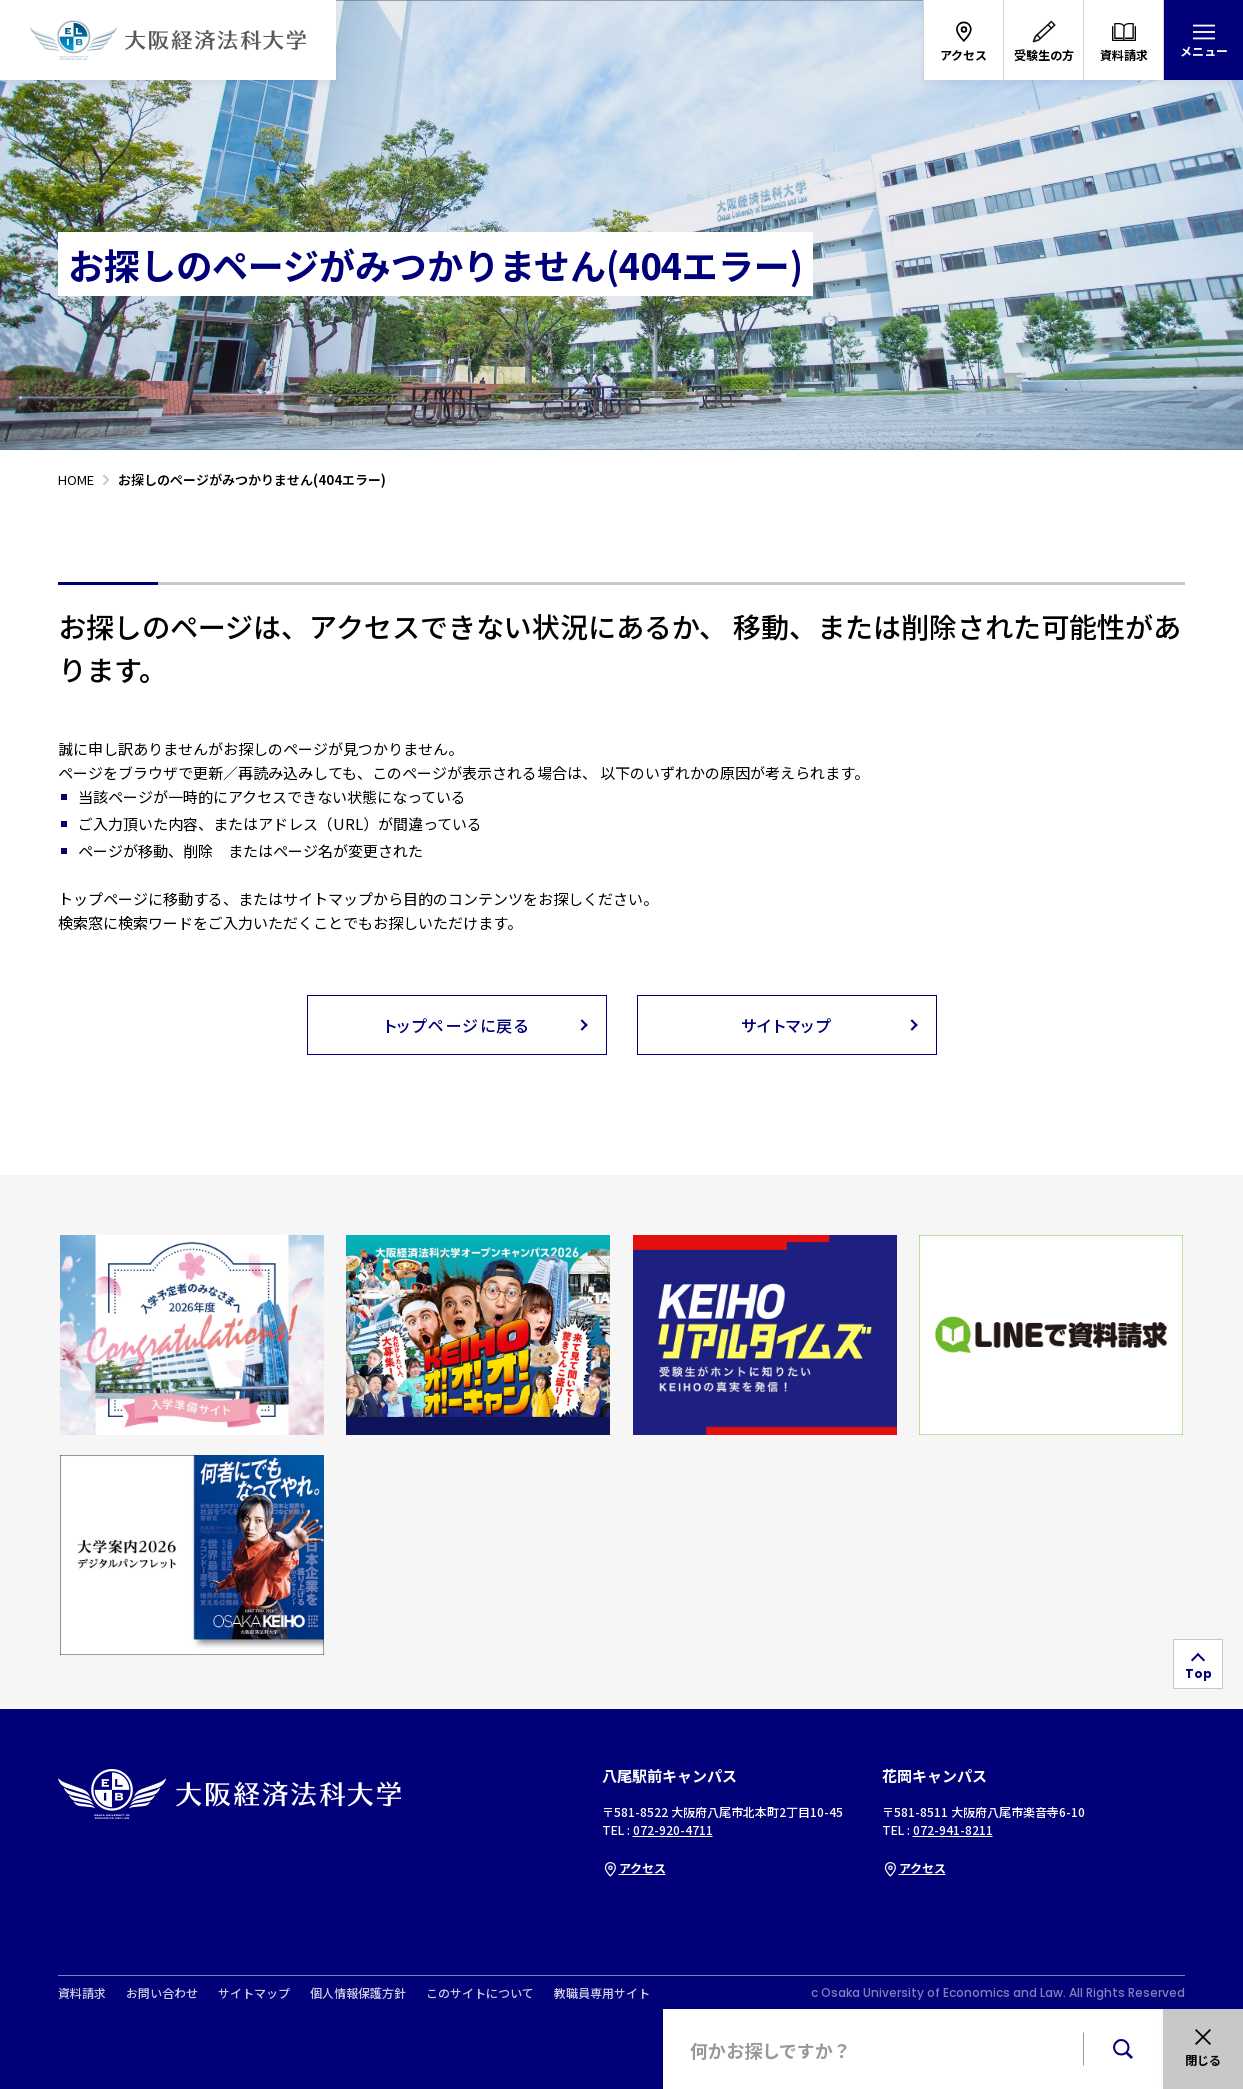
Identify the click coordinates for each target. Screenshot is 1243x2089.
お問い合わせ (162, 1993)
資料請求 (82, 1993)
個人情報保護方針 (358, 1993)
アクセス (634, 1867)
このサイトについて (480, 1993)
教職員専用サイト (602, 1993)
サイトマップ (254, 1993)
